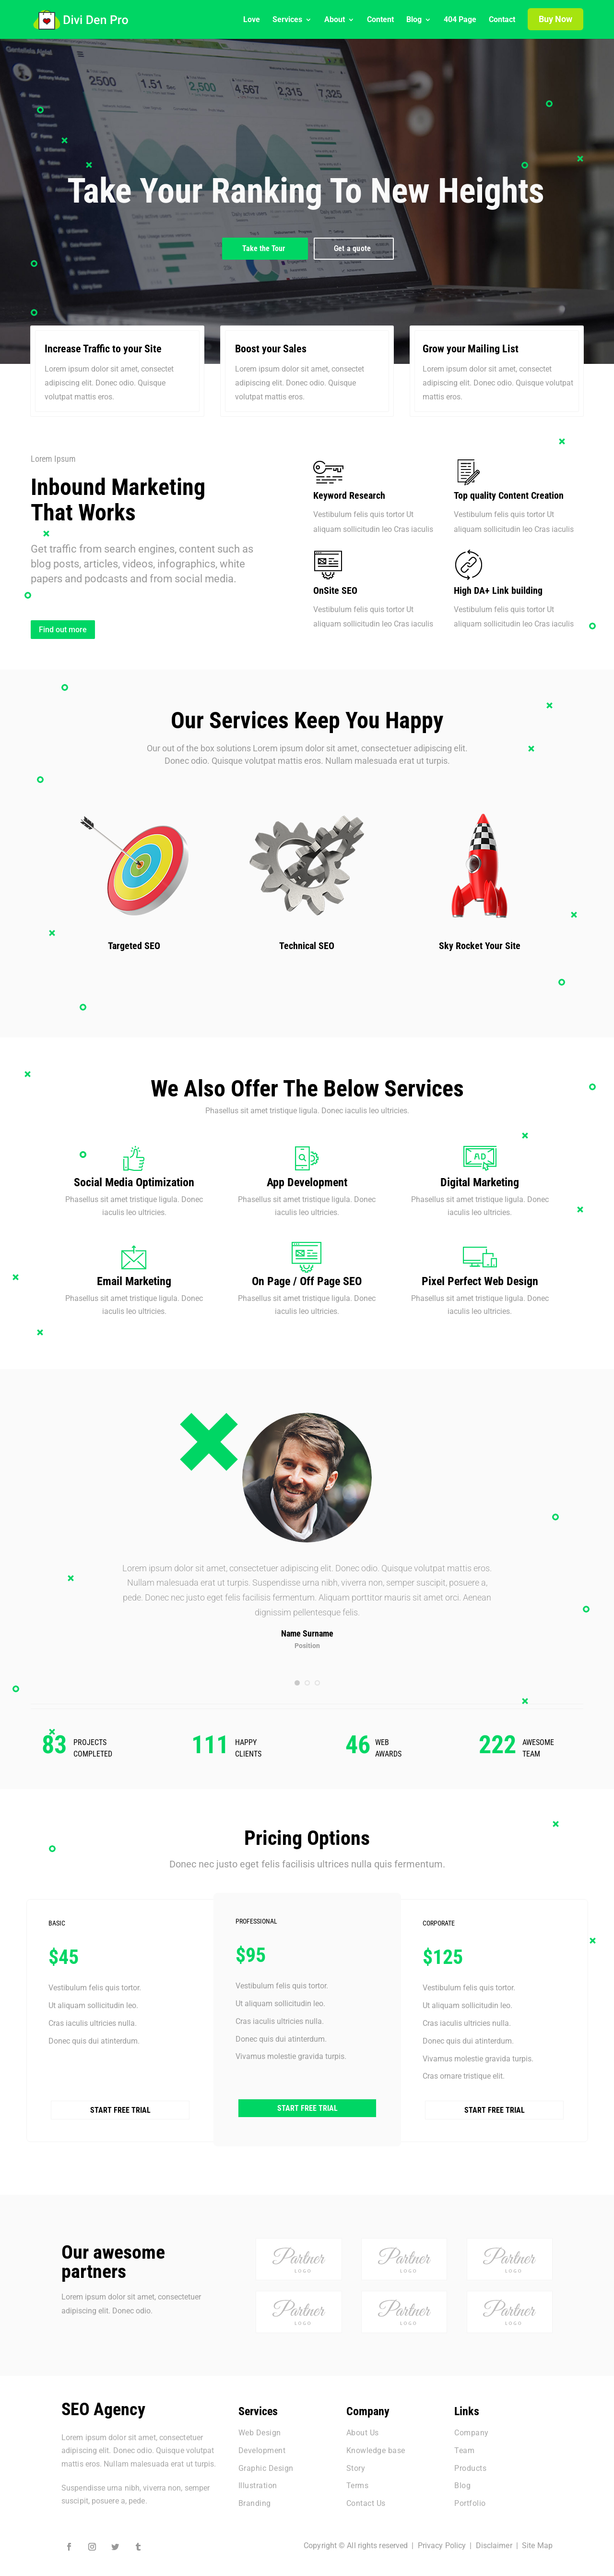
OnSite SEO (335, 590)
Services (287, 20)
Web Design (259, 2428)
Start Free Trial (120, 2074)
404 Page (460, 20)
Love (251, 20)
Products (470, 2463)
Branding (254, 2499)
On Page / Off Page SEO (307, 1281)
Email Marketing (134, 1281)
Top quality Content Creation (509, 495)
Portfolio (470, 2499)
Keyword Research (349, 495)
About (334, 20)
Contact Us (366, 2499)
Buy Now (555, 19)
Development (262, 2446)
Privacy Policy (442, 2541)
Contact (502, 20)
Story (356, 2463)
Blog (414, 20)
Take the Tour (263, 248)
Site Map (537, 2541)
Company (471, 2428)
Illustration (257, 2481)
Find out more (63, 629)
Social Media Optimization (134, 1182)
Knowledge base (375, 2446)
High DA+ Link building (498, 590)
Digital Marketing (479, 1182)
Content (380, 20)
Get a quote (352, 248)
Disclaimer (494, 2541)
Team (464, 2446)
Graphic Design (266, 2463)
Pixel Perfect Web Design (480, 1281)
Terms (357, 2481)
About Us (362, 2428)
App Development (307, 1182)
